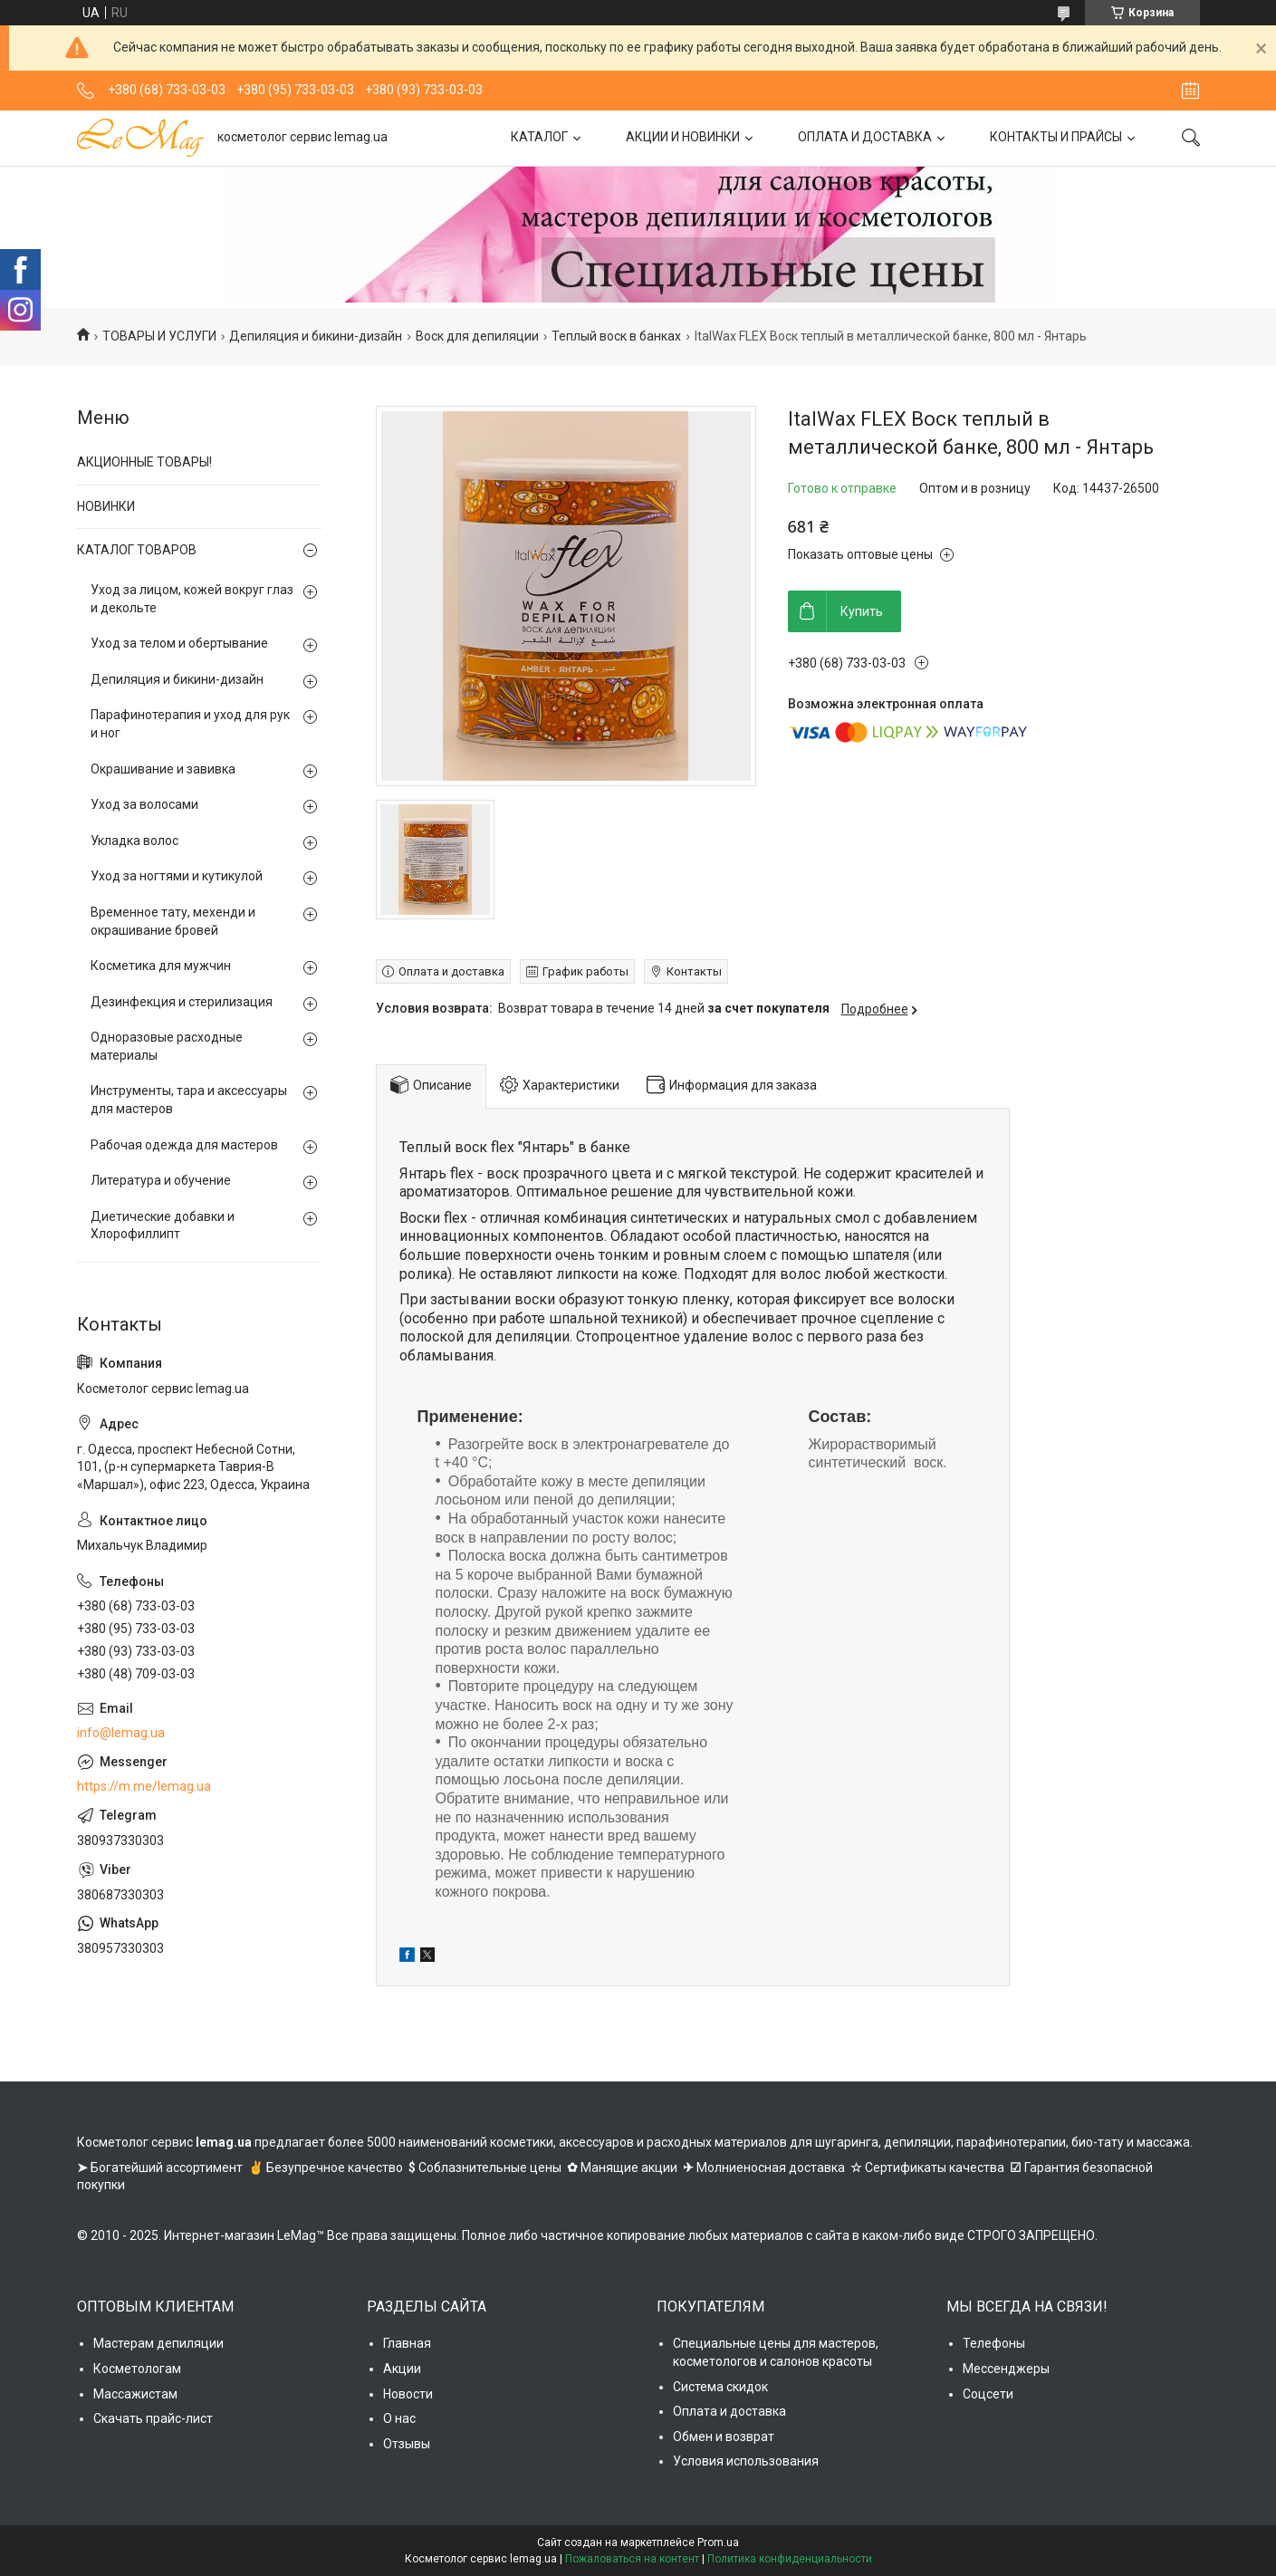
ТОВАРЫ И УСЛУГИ (159, 336)
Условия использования (746, 2461)
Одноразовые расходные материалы (167, 1046)
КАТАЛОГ (539, 137)
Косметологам (137, 2368)
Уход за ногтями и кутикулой (177, 876)
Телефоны (994, 2343)
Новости (408, 2394)
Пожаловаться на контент (632, 2558)
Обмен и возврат (723, 2436)
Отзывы (406, 2444)
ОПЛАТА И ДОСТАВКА (865, 137)
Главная (407, 2343)
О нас (399, 2418)
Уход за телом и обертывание (179, 643)
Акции (402, 2368)
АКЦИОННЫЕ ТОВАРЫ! (144, 462)
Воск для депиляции (477, 336)
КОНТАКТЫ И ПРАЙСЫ (1056, 137)
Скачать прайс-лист (153, 2418)
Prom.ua (718, 2542)
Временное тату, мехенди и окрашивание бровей (173, 921)
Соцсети (988, 2394)
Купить (861, 611)
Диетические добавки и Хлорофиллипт (163, 1225)
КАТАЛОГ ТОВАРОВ (137, 550)
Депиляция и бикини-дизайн (315, 336)
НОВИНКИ (106, 506)
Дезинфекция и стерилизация (182, 1002)
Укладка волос (134, 840)
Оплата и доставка (729, 2411)
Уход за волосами (144, 804)
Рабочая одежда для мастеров (184, 1145)
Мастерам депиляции (158, 2343)
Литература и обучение (161, 1180)
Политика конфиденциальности (789, 2558)
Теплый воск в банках (616, 336)
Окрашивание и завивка (163, 769)
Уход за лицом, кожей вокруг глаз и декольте (192, 598)
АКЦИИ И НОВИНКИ (683, 137)
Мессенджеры (1006, 2368)
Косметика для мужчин (161, 965)
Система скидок (720, 2386)
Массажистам (135, 2394)
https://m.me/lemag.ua (144, 1786)
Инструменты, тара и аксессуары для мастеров (189, 1099)
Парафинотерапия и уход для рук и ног (190, 723)
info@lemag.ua (121, 1732)
